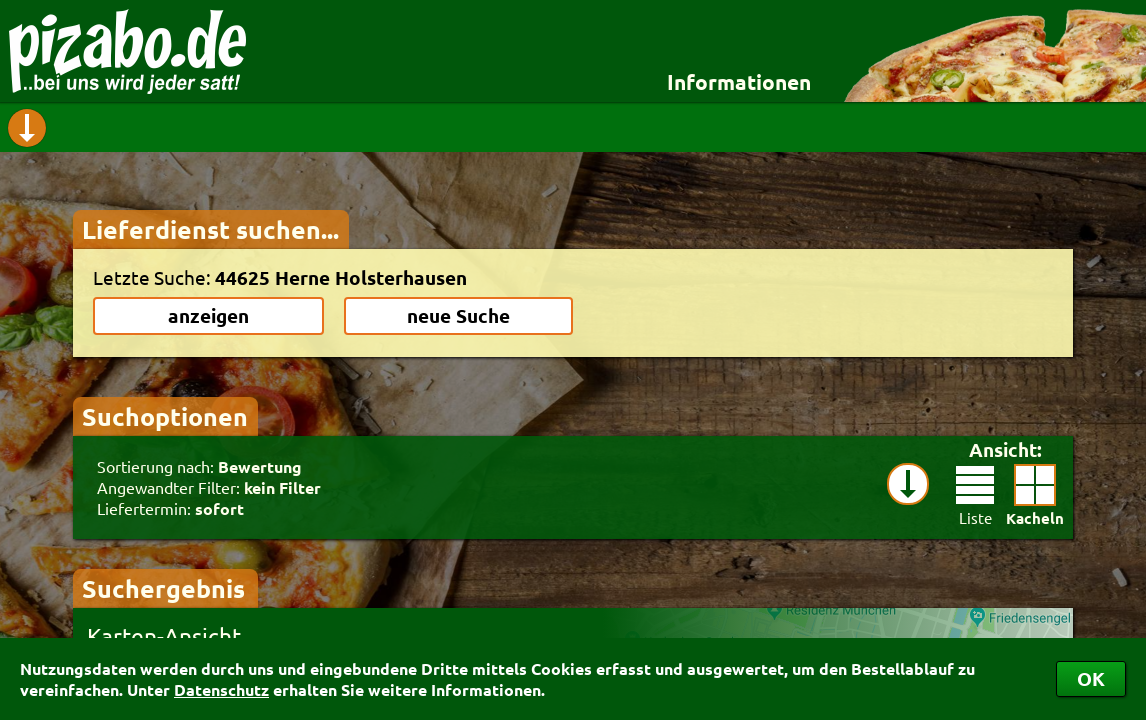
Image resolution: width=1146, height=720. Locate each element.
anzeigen (208, 315)
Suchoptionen (165, 416)
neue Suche (458, 315)
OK (1091, 678)
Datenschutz (221, 689)
